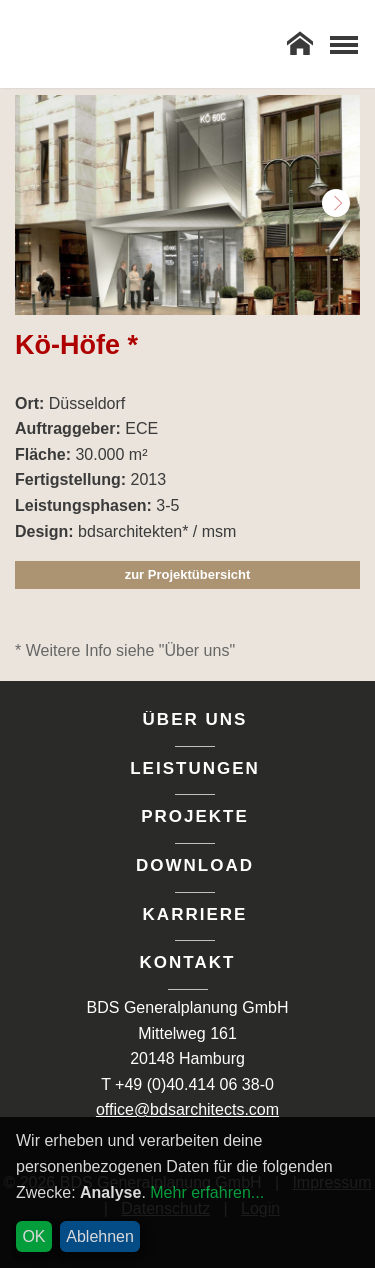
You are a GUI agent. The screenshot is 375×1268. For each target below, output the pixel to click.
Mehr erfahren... (207, 1192)
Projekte (195, 816)
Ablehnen (100, 1236)
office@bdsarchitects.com (187, 1109)
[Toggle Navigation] (343, 44)
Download (195, 865)
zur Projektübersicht (188, 574)
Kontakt (188, 962)
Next (336, 203)
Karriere (195, 914)
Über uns (195, 719)
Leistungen (195, 768)
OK (33, 1236)
